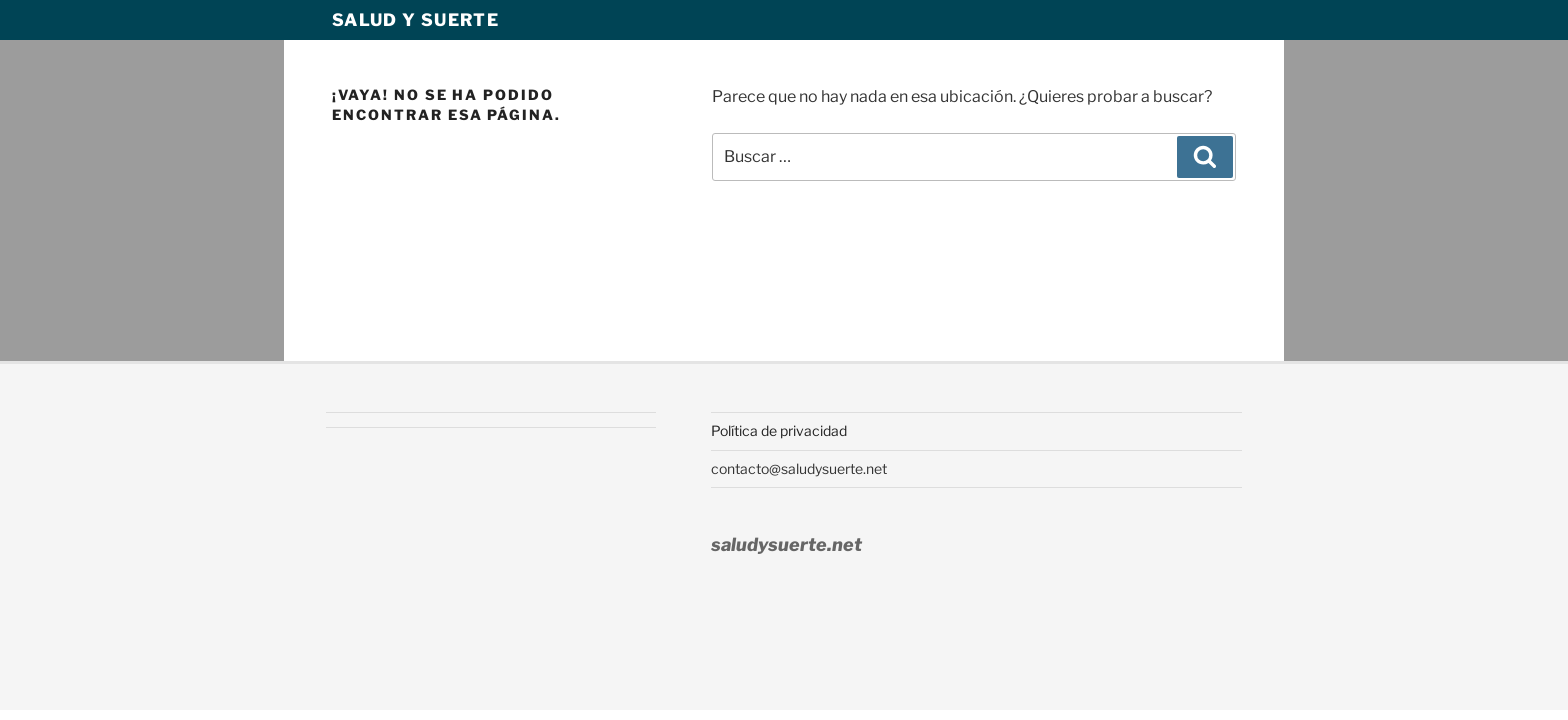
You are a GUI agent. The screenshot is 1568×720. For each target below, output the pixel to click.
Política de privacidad (779, 430)
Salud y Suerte (415, 20)
